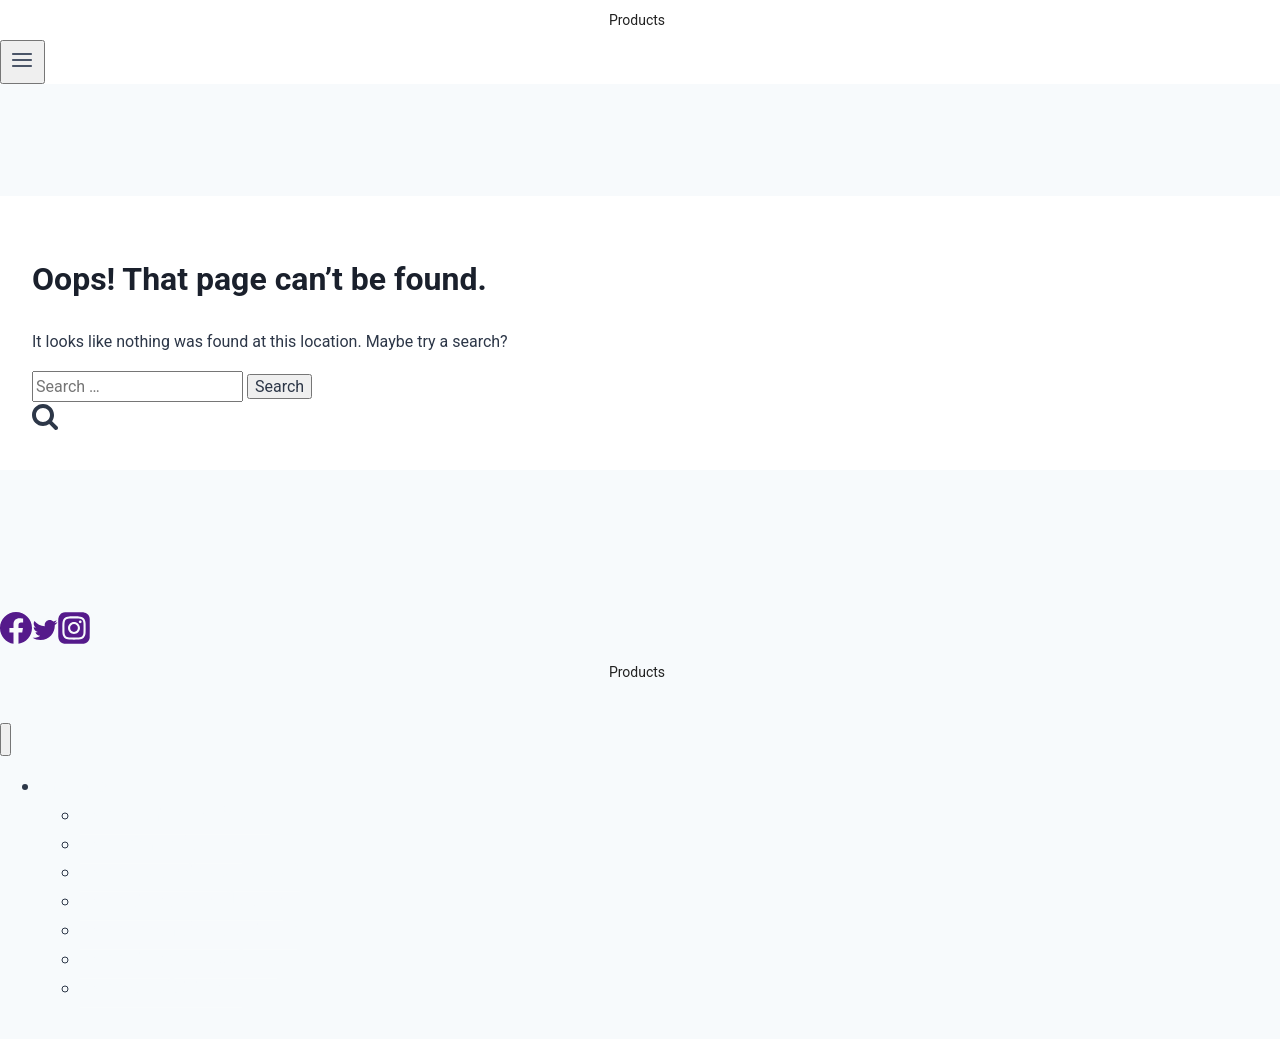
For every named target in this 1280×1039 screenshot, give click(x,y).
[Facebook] (16, 638)
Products (76, 785)
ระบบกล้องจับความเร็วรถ (178, 958)
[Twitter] (45, 638)
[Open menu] (22, 62)
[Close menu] (5, 739)
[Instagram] (74, 638)
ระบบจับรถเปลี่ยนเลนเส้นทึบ (188, 929)
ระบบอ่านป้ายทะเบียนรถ (175, 814)
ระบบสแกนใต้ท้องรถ (161, 987)
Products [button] (637, 20)
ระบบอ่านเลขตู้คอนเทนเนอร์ (190, 871)
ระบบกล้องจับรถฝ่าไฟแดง (181, 900)
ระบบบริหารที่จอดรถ (161, 843)
